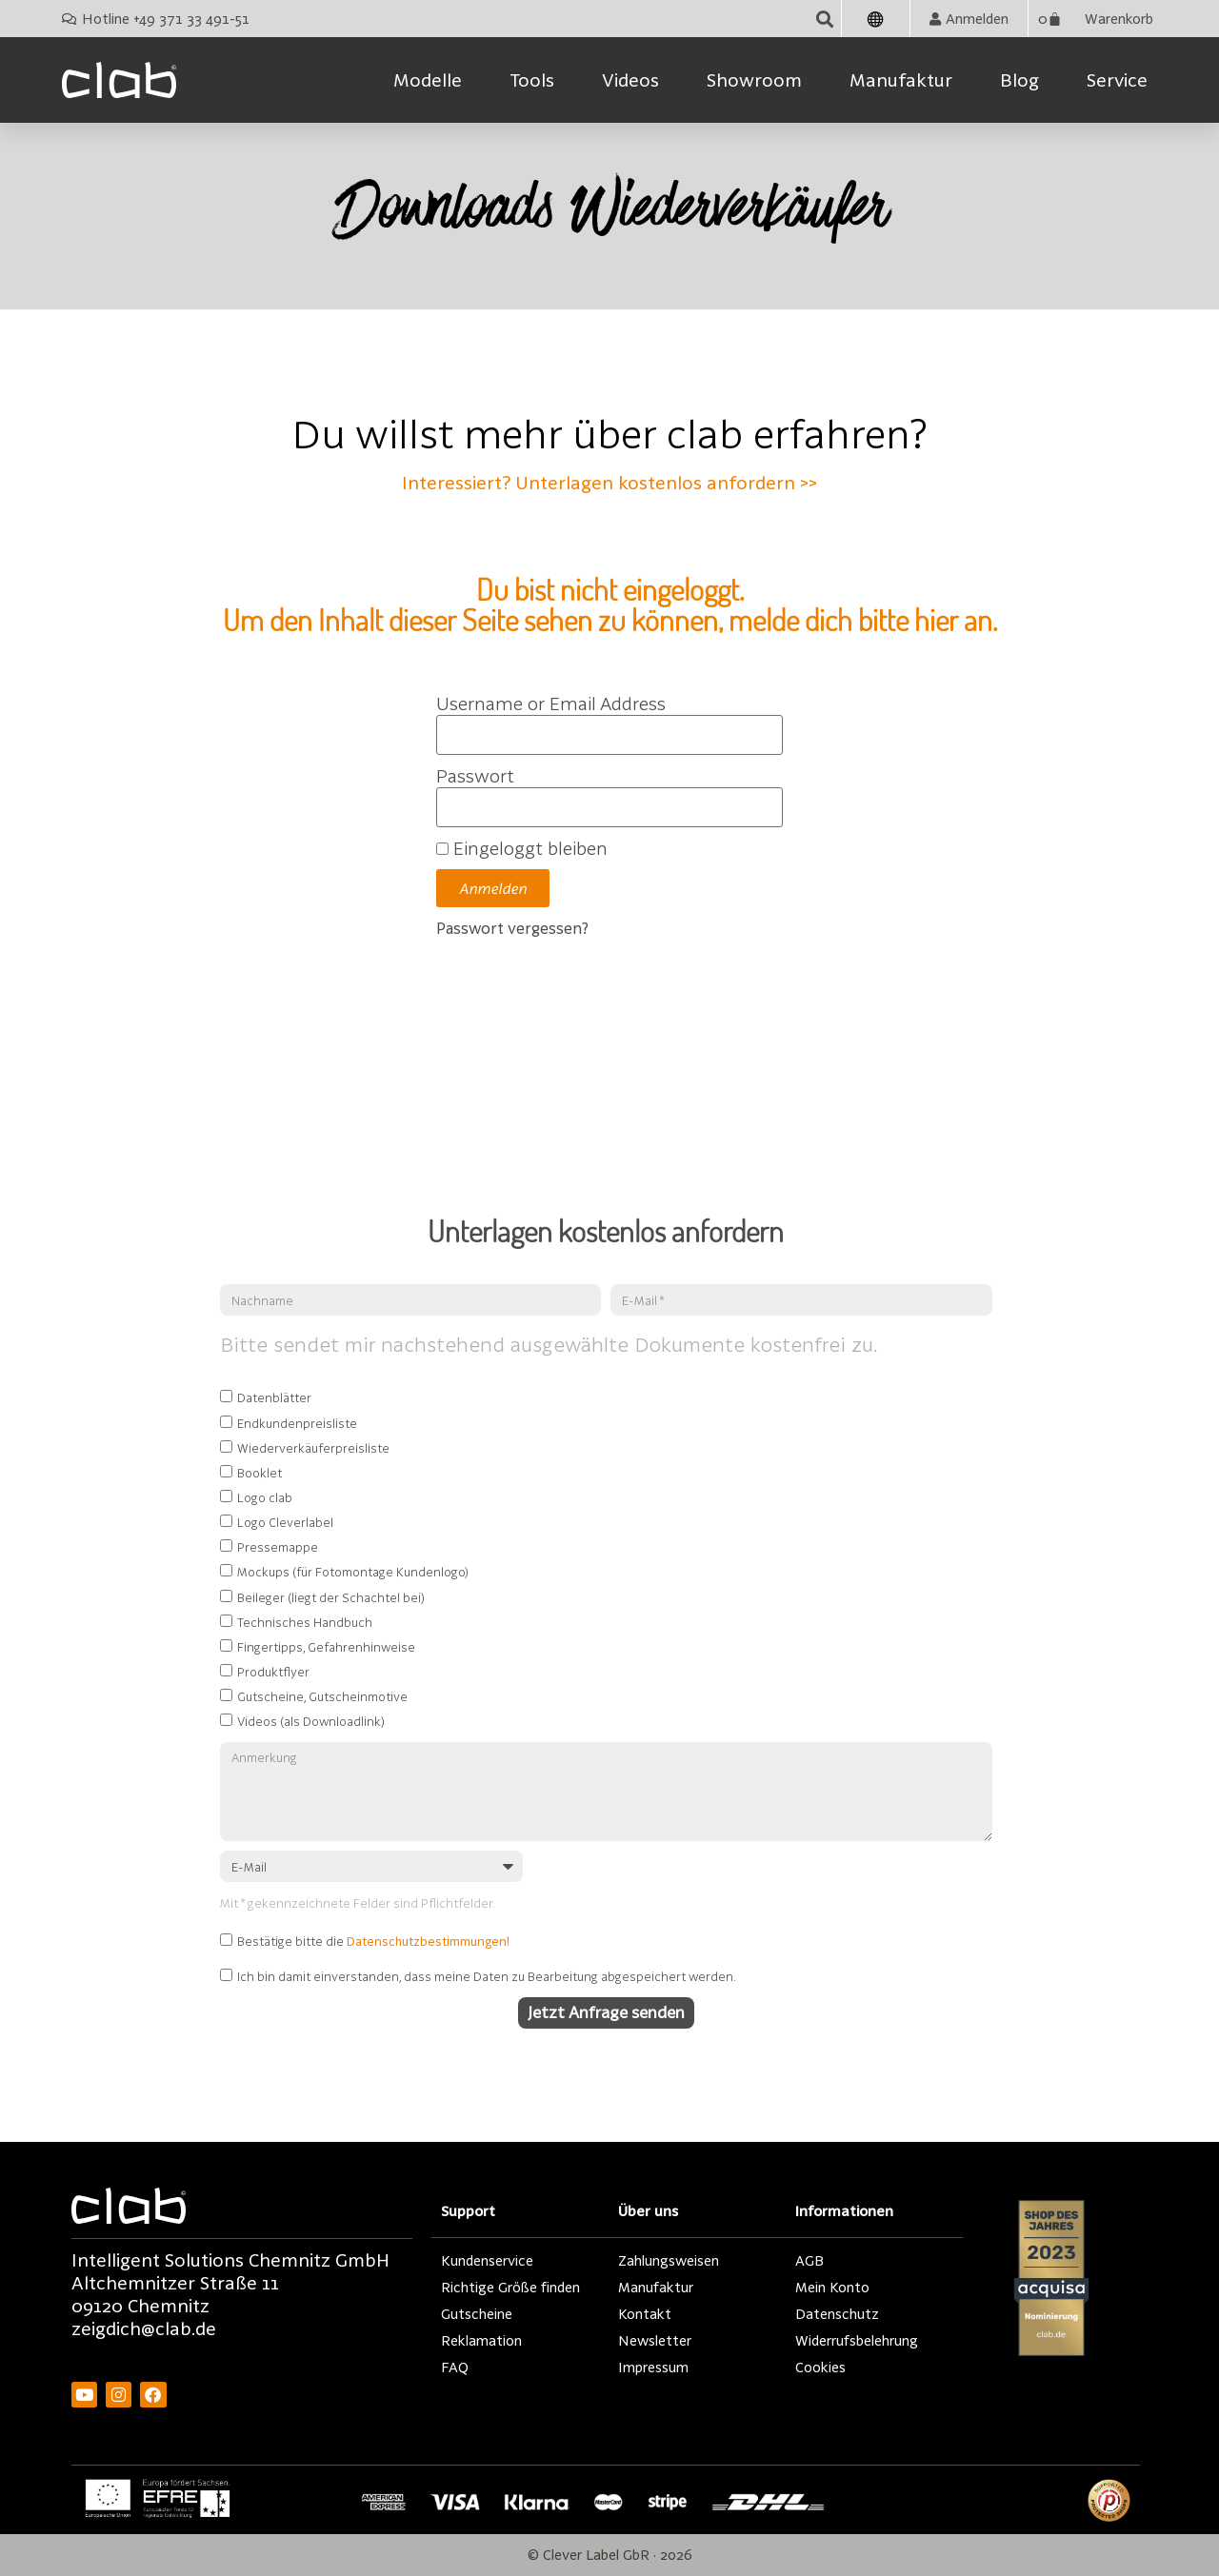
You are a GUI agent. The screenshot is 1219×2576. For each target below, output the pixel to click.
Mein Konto (832, 2287)
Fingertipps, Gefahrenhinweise (326, 1647)
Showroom (754, 79)
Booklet (259, 1472)
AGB (809, 2260)
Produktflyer (273, 1671)
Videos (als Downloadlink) (311, 1721)
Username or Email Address (551, 703)
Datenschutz (837, 2314)
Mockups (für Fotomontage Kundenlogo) (353, 1572)
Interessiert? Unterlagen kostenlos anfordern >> (609, 482)
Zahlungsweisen (668, 2260)
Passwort (475, 775)
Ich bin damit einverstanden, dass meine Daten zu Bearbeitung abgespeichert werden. (486, 1976)
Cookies (820, 2367)
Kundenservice (487, 2260)
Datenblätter (274, 1398)
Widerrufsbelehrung (856, 2340)
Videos (630, 79)
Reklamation (481, 2340)
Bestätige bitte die (373, 1942)
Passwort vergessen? (512, 928)
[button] (825, 18)
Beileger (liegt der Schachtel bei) (331, 1597)
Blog (1019, 79)
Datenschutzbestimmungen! (428, 1942)
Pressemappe (277, 1547)
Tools (532, 79)
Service (1117, 79)
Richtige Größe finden (510, 2287)
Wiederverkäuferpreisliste (313, 1448)
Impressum (653, 2367)
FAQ (455, 2367)
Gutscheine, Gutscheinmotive (322, 1696)
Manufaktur (900, 79)
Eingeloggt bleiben (522, 848)
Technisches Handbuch (304, 1622)
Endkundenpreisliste (297, 1423)
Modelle (427, 79)
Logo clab (264, 1497)
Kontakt (644, 2314)
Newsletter (654, 2340)
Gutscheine (476, 2314)
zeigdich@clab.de (143, 2328)
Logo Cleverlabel (285, 1522)
